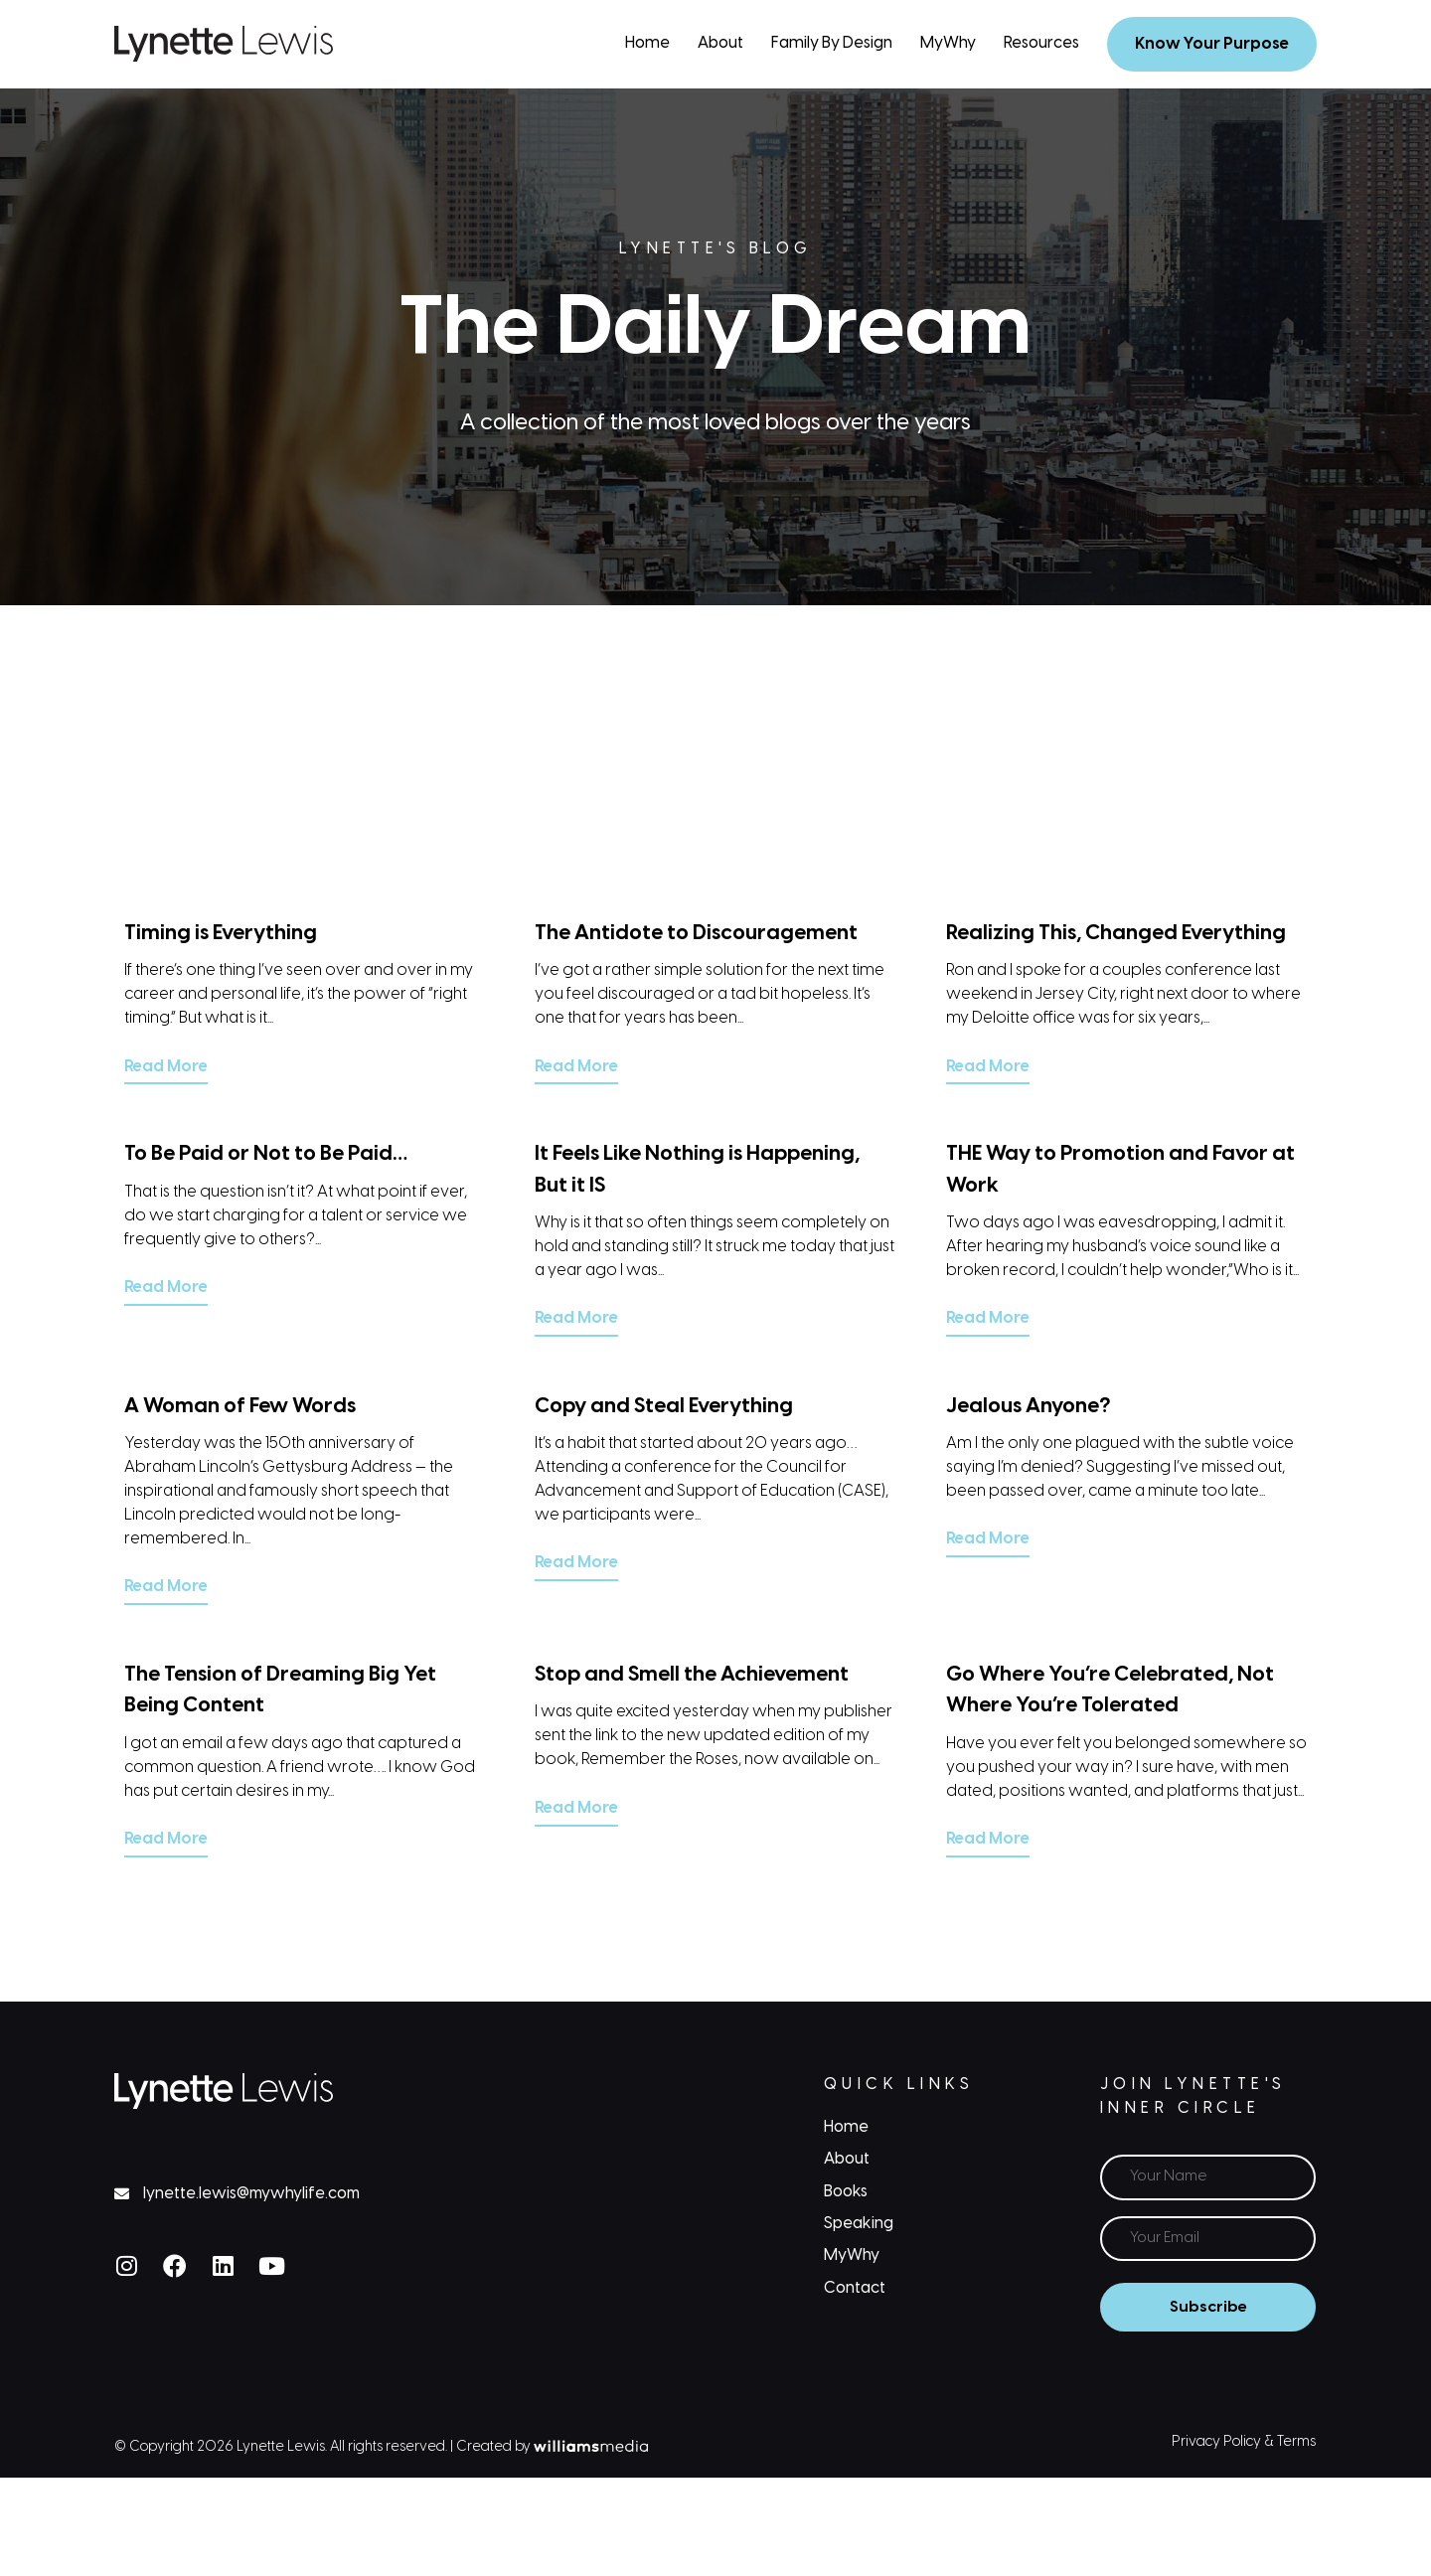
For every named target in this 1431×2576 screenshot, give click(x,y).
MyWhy (948, 43)
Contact (854, 2286)
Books (846, 2188)
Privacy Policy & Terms (1244, 2438)
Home (647, 43)
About (720, 43)
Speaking (858, 2221)
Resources (1041, 43)
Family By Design (831, 43)
